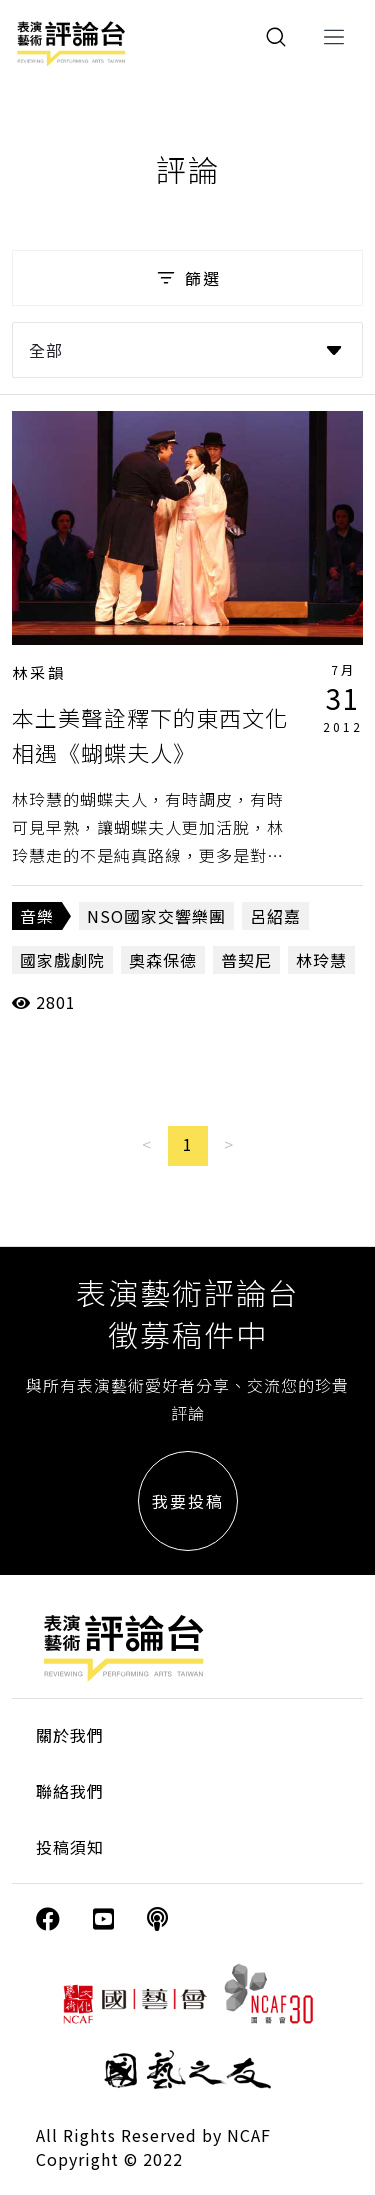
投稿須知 (70, 1847)
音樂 (37, 916)
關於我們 (70, 1735)
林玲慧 (321, 960)
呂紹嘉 (275, 916)
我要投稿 (188, 1501)
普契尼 (246, 960)
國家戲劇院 (62, 960)
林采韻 (39, 672)
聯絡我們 (70, 1791)
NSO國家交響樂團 (156, 916)
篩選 (187, 278)
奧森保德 (163, 960)
